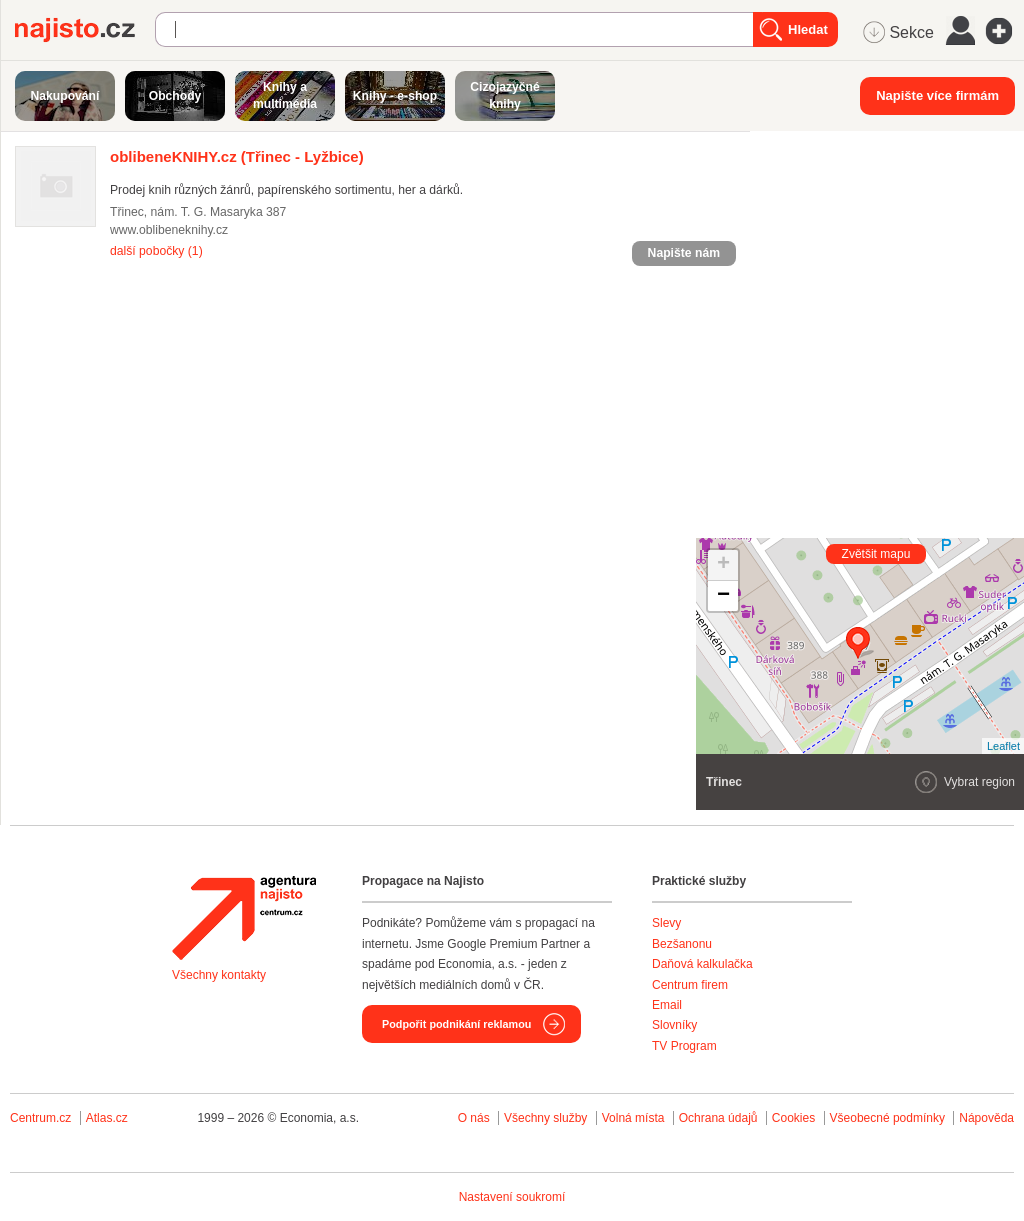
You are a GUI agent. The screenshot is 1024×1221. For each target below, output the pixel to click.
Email (667, 1005)
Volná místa (633, 1118)
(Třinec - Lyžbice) (237, 156)
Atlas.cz (107, 1118)
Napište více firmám (937, 95)
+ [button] (723, 565)
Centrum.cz (40, 1118)
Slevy (666, 923)
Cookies (793, 1118)
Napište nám (684, 253)
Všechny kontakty (219, 975)
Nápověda (986, 1118)
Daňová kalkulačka (702, 964)
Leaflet (1003, 746)
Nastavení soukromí (512, 1197)
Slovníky (674, 1025)
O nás (474, 1118)
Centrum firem (690, 985)
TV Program (684, 1046)
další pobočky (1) (156, 251)
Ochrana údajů (718, 1118)
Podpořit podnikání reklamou (456, 1024)
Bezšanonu (682, 944)
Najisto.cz (85, 30)
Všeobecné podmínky (887, 1118)
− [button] (723, 596)
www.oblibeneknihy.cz (169, 230)
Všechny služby (547, 1118)
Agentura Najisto (244, 918)
